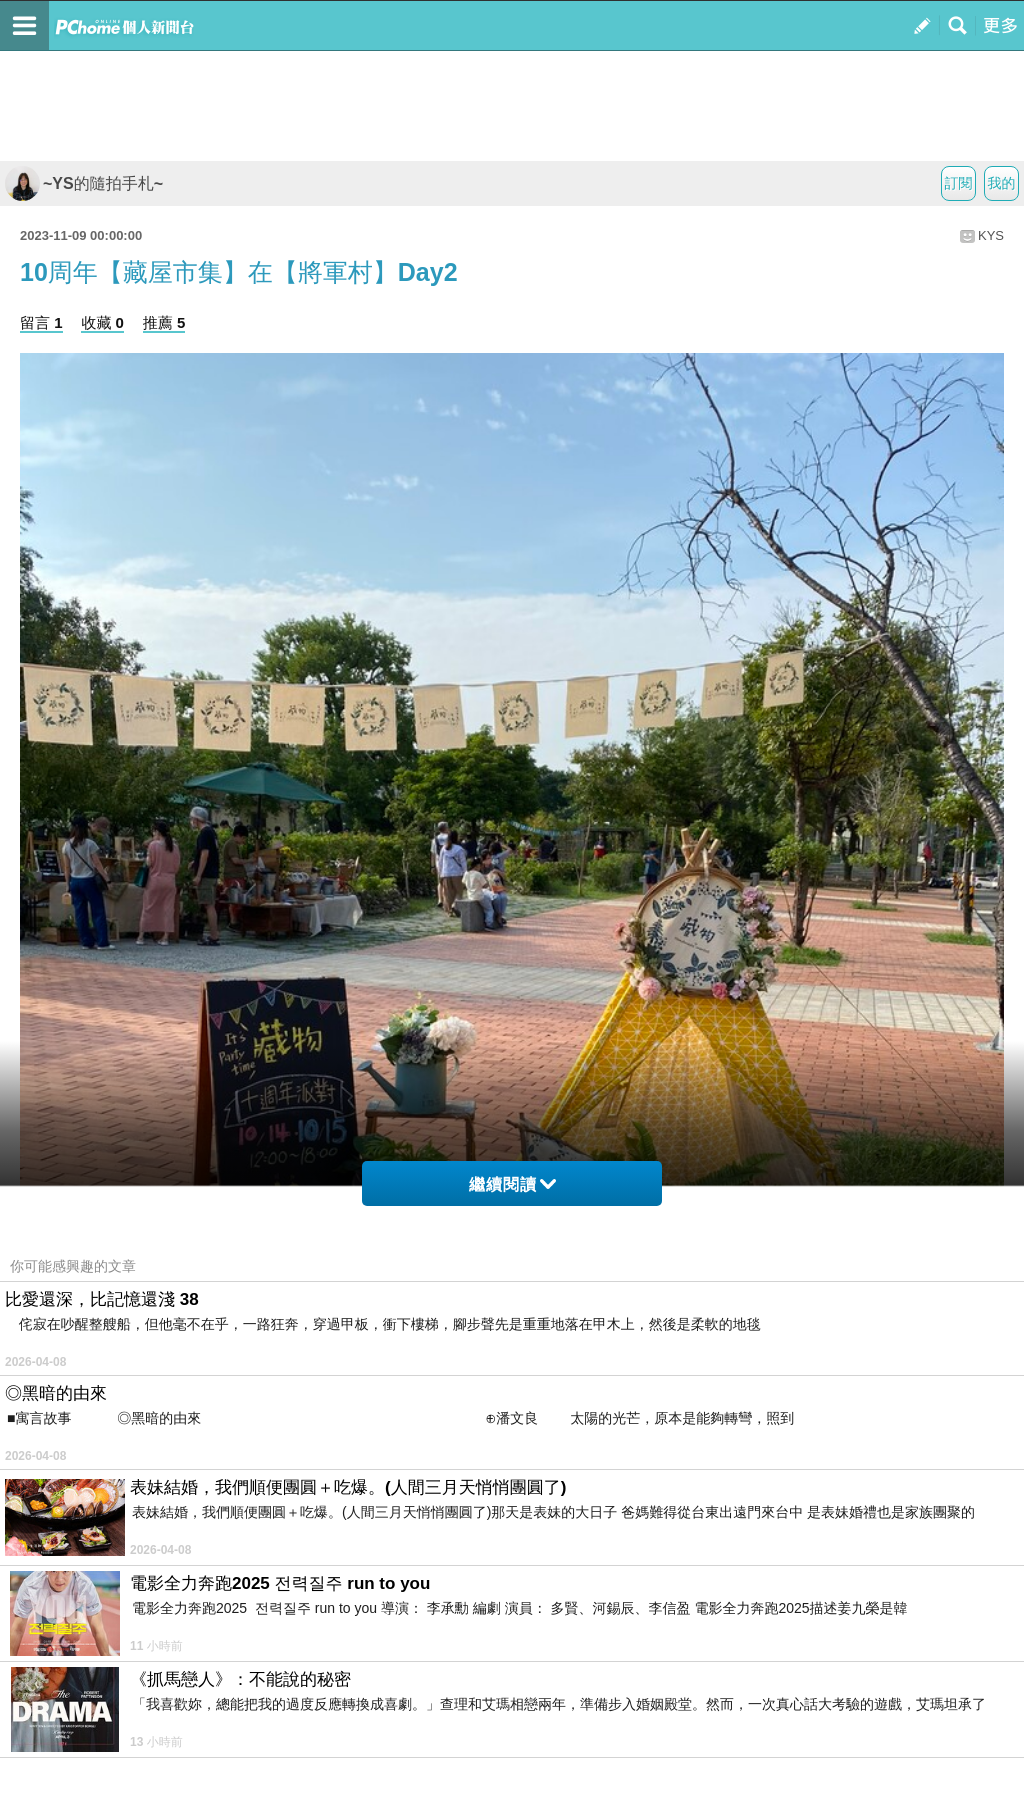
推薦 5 (164, 322)
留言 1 (41, 322)
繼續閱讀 (512, 1184)
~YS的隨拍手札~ (84, 183)
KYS (991, 235)
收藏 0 (102, 322)
